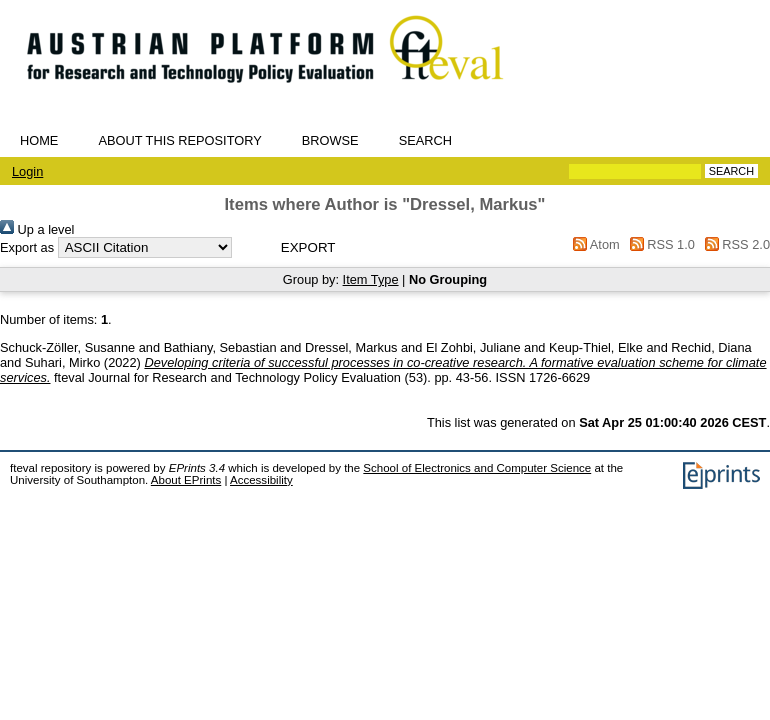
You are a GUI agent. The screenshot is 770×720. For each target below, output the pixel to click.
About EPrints (186, 480)
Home (39, 140)
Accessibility (261, 480)
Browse (330, 140)
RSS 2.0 (734, 244)
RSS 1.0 (659, 244)
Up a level (37, 229)
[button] (308, 247)
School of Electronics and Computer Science (477, 468)
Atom (593, 244)
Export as (27, 247)
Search (425, 140)
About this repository (179, 140)
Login (27, 171)
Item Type (371, 279)
